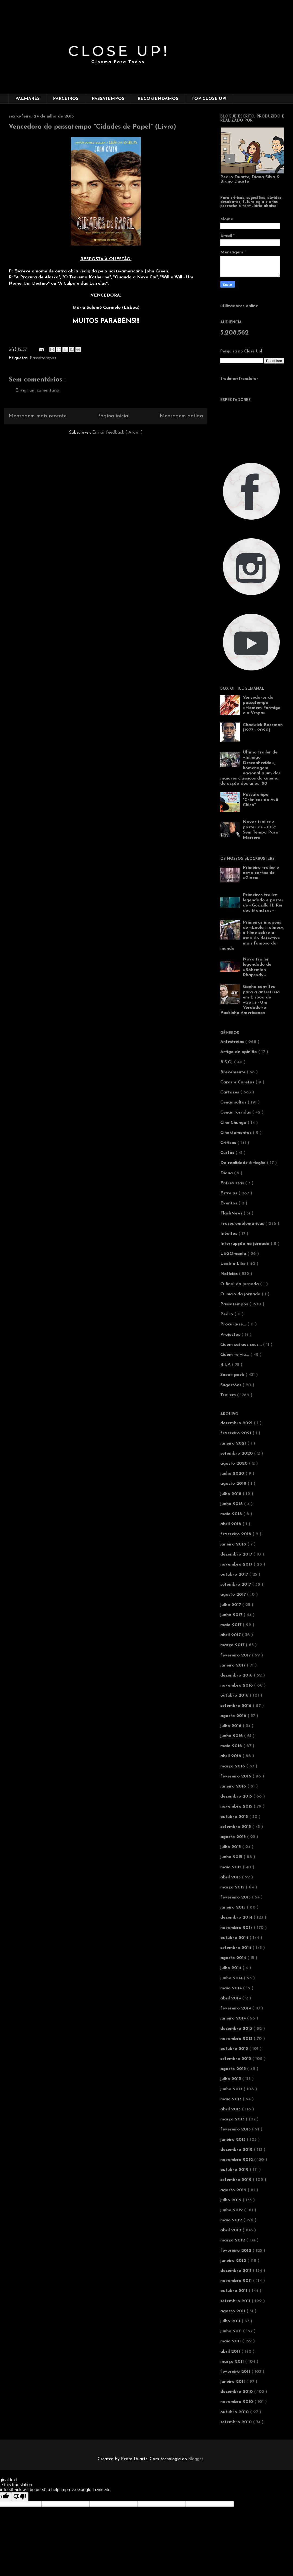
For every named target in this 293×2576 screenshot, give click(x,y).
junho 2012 (232, 2210)
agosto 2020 (234, 1463)
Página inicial (113, 416)
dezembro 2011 (236, 2271)
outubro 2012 (235, 2170)
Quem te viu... (235, 1355)
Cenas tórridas (236, 1112)
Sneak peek (233, 1375)
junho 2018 (232, 1504)
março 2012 (233, 2240)
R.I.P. (226, 1365)
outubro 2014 (235, 1938)
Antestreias (232, 1042)
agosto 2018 (234, 1483)
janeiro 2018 (233, 1544)
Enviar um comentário (37, 390)
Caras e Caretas (238, 1082)
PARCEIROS (65, 99)
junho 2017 (232, 1615)
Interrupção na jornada (245, 1244)
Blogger (195, 2459)
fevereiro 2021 (236, 1433)
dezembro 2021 (237, 1423)
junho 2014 (232, 1978)
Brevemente (233, 1072)
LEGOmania (233, 1254)
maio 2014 (231, 1988)
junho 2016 (232, 1736)
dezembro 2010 (237, 2392)
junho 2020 (233, 1473)
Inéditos (229, 1234)
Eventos (229, 1203)
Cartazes (230, 1092)
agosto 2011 (233, 2311)
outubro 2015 (234, 1817)
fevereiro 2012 (236, 2251)
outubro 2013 (234, 2049)
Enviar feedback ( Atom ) (117, 432)
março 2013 (233, 2119)
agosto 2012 (234, 2190)
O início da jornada (241, 1294)
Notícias (229, 1274)
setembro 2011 (236, 2301)
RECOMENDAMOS (158, 99)
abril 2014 (231, 1998)
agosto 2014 (233, 1958)
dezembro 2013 (236, 2029)
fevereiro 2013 (236, 2129)
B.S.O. (227, 1062)
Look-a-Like (233, 1264)
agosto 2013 (233, 2069)
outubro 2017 (234, 1574)
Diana (227, 1173)
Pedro (227, 1314)
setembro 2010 (236, 2422)
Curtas (227, 1153)
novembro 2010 (237, 2402)
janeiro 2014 (233, 2018)
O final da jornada (240, 1284)
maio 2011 (231, 2341)
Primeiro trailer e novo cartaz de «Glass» (261, 873)
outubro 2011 (234, 2291)
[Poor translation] (19, 2496)
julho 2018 (231, 1494)
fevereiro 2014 (236, 2008)
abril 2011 (230, 2351)
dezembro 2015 (236, 1796)
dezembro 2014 (237, 1917)
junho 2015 (232, 1857)
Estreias (229, 1193)
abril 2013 (231, 2109)
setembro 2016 (236, 1706)
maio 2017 (231, 1625)
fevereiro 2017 (236, 1655)
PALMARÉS (27, 99)
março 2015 (233, 1887)
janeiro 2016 (233, 1786)
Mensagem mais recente (37, 416)
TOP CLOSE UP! (209, 99)
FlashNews (232, 1213)
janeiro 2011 (233, 2382)
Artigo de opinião (239, 1052)
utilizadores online (239, 306)
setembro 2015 (236, 1827)
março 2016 (233, 1766)
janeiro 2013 (233, 2140)
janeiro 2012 (233, 2261)
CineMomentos (236, 1133)
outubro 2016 (235, 1695)
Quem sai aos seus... (241, 1345)
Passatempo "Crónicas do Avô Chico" (260, 800)
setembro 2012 (236, 2180)
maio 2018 (231, 1514)
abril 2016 (231, 1756)
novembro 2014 (237, 1928)
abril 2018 (231, 1524)
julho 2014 (231, 1968)
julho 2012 (231, 2200)
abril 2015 (231, 1877)
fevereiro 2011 (235, 2372)
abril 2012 (231, 2230)
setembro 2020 (237, 1453)
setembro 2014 (236, 1948)
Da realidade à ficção (243, 1163)
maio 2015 (231, 1867)
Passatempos (43, 358)
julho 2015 (231, 1847)
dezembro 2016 (237, 1675)
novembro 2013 (237, 2039)
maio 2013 (231, 2099)
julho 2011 (231, 2321)
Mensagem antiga (181, 416)
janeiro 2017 (233, 1665)
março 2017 (233, 1645)
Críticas (228, 1143)
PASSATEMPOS (108, 99)
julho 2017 (231, 1605)
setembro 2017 (236, 1584)
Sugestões (231, 1385)
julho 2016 (231, 1726)
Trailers (228, 1395)
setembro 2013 (236, 2059)
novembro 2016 (237, 1685)
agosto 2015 (233, 1837)
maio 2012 (231, 2220)
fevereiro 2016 (236, 1776)
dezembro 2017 (236, 1554)
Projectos (230, 1334)
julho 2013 (231, 2079)
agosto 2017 (233, 1594)
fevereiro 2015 (236, 1897)
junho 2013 (232, 2089)
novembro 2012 (237, 2160)
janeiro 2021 (233, 1443)
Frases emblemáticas (242, 1224)
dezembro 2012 (237, 2150)
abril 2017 (231, 1635)
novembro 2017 (237, 1564)
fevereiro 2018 (236, 1534)
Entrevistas (232, 1183)
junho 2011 (231, 2331)
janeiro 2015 (233, 1907)
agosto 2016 (234, 1716)
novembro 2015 (237, 1806)
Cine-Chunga (234, 1123)
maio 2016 (231, 1746)
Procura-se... (233, 1324)
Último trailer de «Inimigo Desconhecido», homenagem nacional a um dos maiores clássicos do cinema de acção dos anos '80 (250, 768)
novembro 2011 (236, 2281)
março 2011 (232, 2361)
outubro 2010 (235, 2412)
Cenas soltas (234, 1102)
